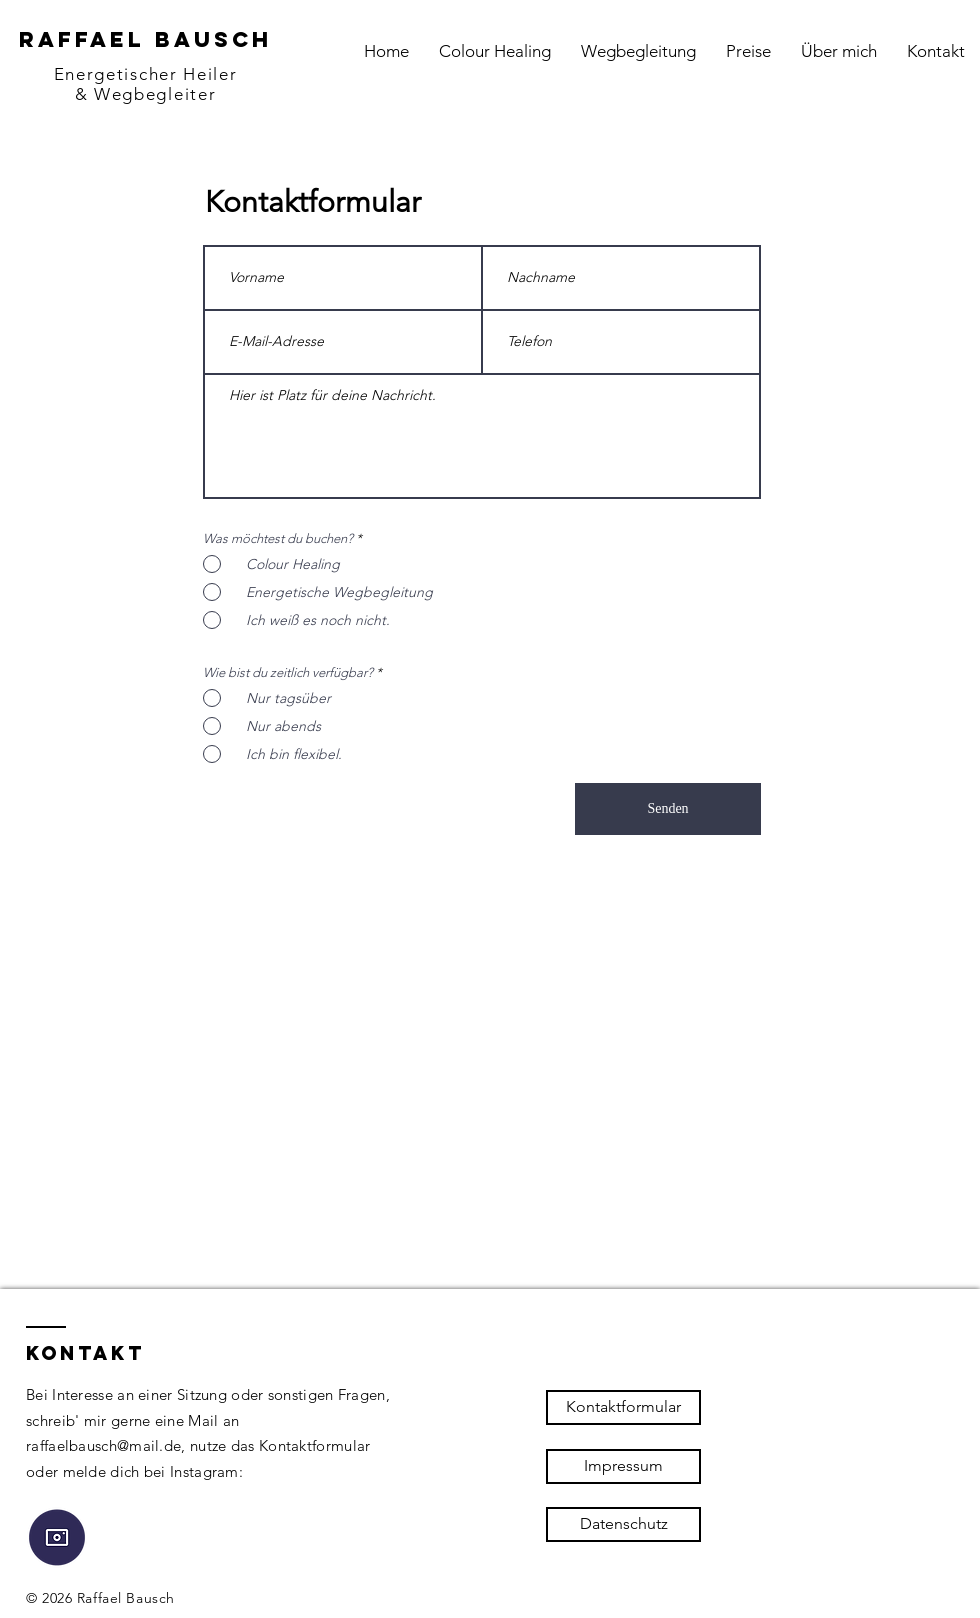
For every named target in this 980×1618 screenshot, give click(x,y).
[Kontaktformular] (623, 1407)
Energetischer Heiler (146, 74)
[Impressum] (623, 1466)
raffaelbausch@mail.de (103, 1445)
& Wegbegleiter (146, 94)
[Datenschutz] (623, 1524)
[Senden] (668, 809)
